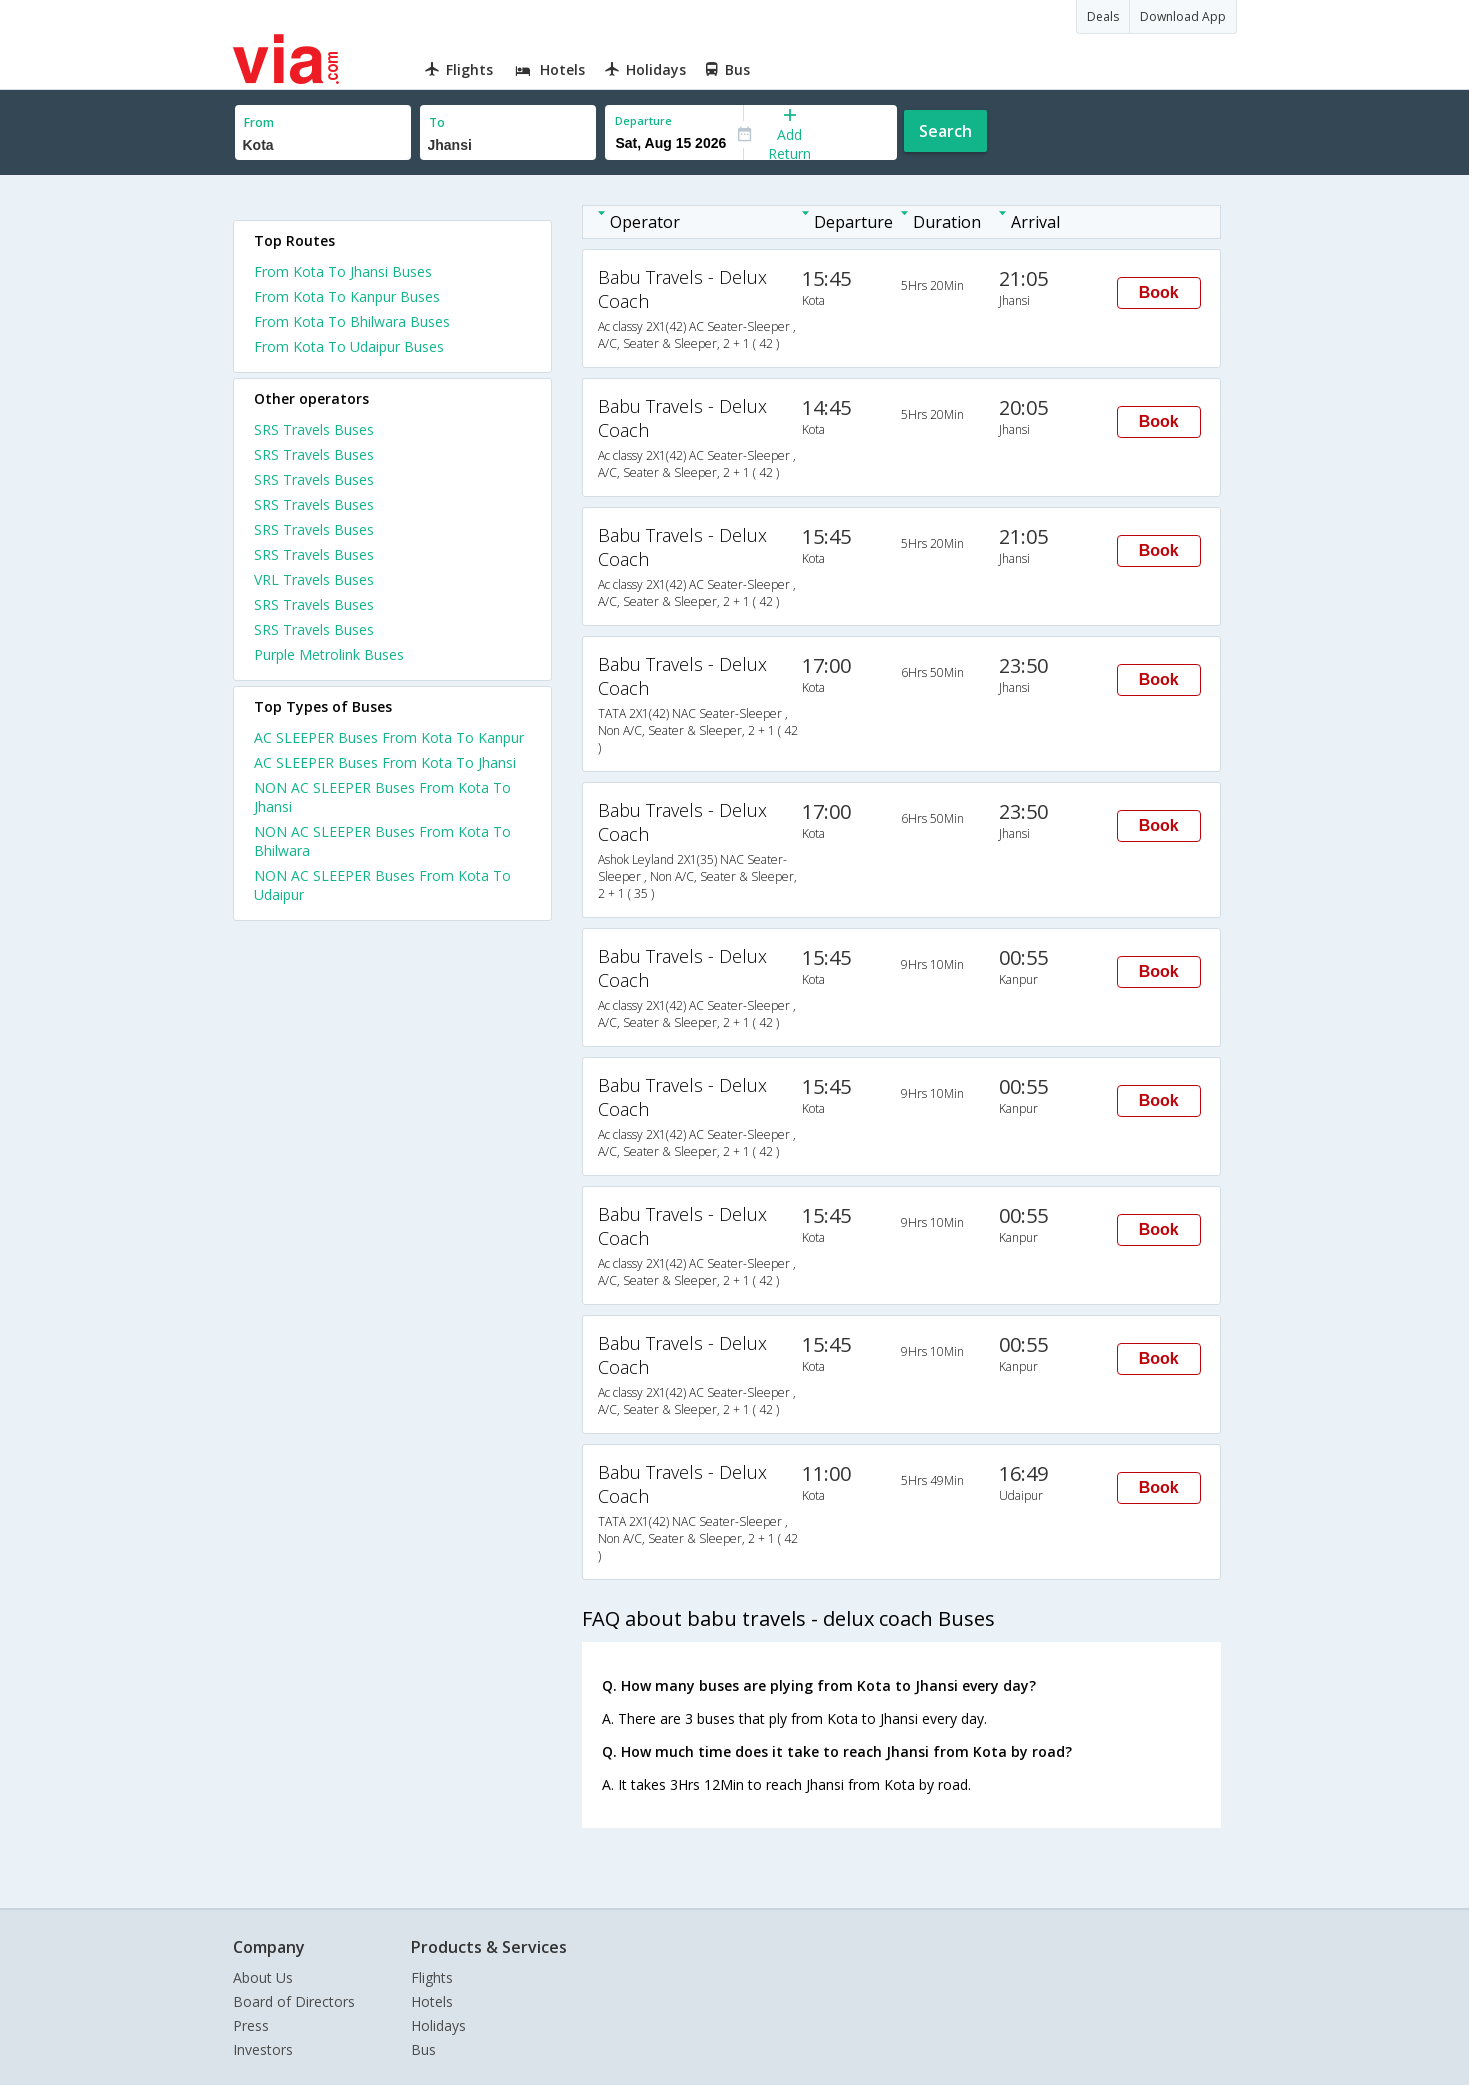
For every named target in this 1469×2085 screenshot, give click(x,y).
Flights (432, 1977)
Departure (643, 120)
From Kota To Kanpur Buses (347, 296)
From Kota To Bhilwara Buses (352, 321)
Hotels (432, 2001)
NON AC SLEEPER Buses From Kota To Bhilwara (382, 841)
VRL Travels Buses (314, 579)
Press (251, 2025)
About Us (263, 1977)
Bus (423, 2049)
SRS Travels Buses (314, 429)
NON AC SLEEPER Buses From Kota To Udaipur (382, 885)
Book (1159, 292)
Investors (263, 2049)
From (259, 122)
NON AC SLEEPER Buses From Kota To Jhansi (382, 797)
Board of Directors (294, 2001)
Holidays (438, 2025)
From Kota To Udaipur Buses (349, 346)
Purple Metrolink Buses (329, 654)
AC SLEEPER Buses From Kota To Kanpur (389, 737)
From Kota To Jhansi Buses (343, 271)
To (437, 122)
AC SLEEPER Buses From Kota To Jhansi (385, 762)
